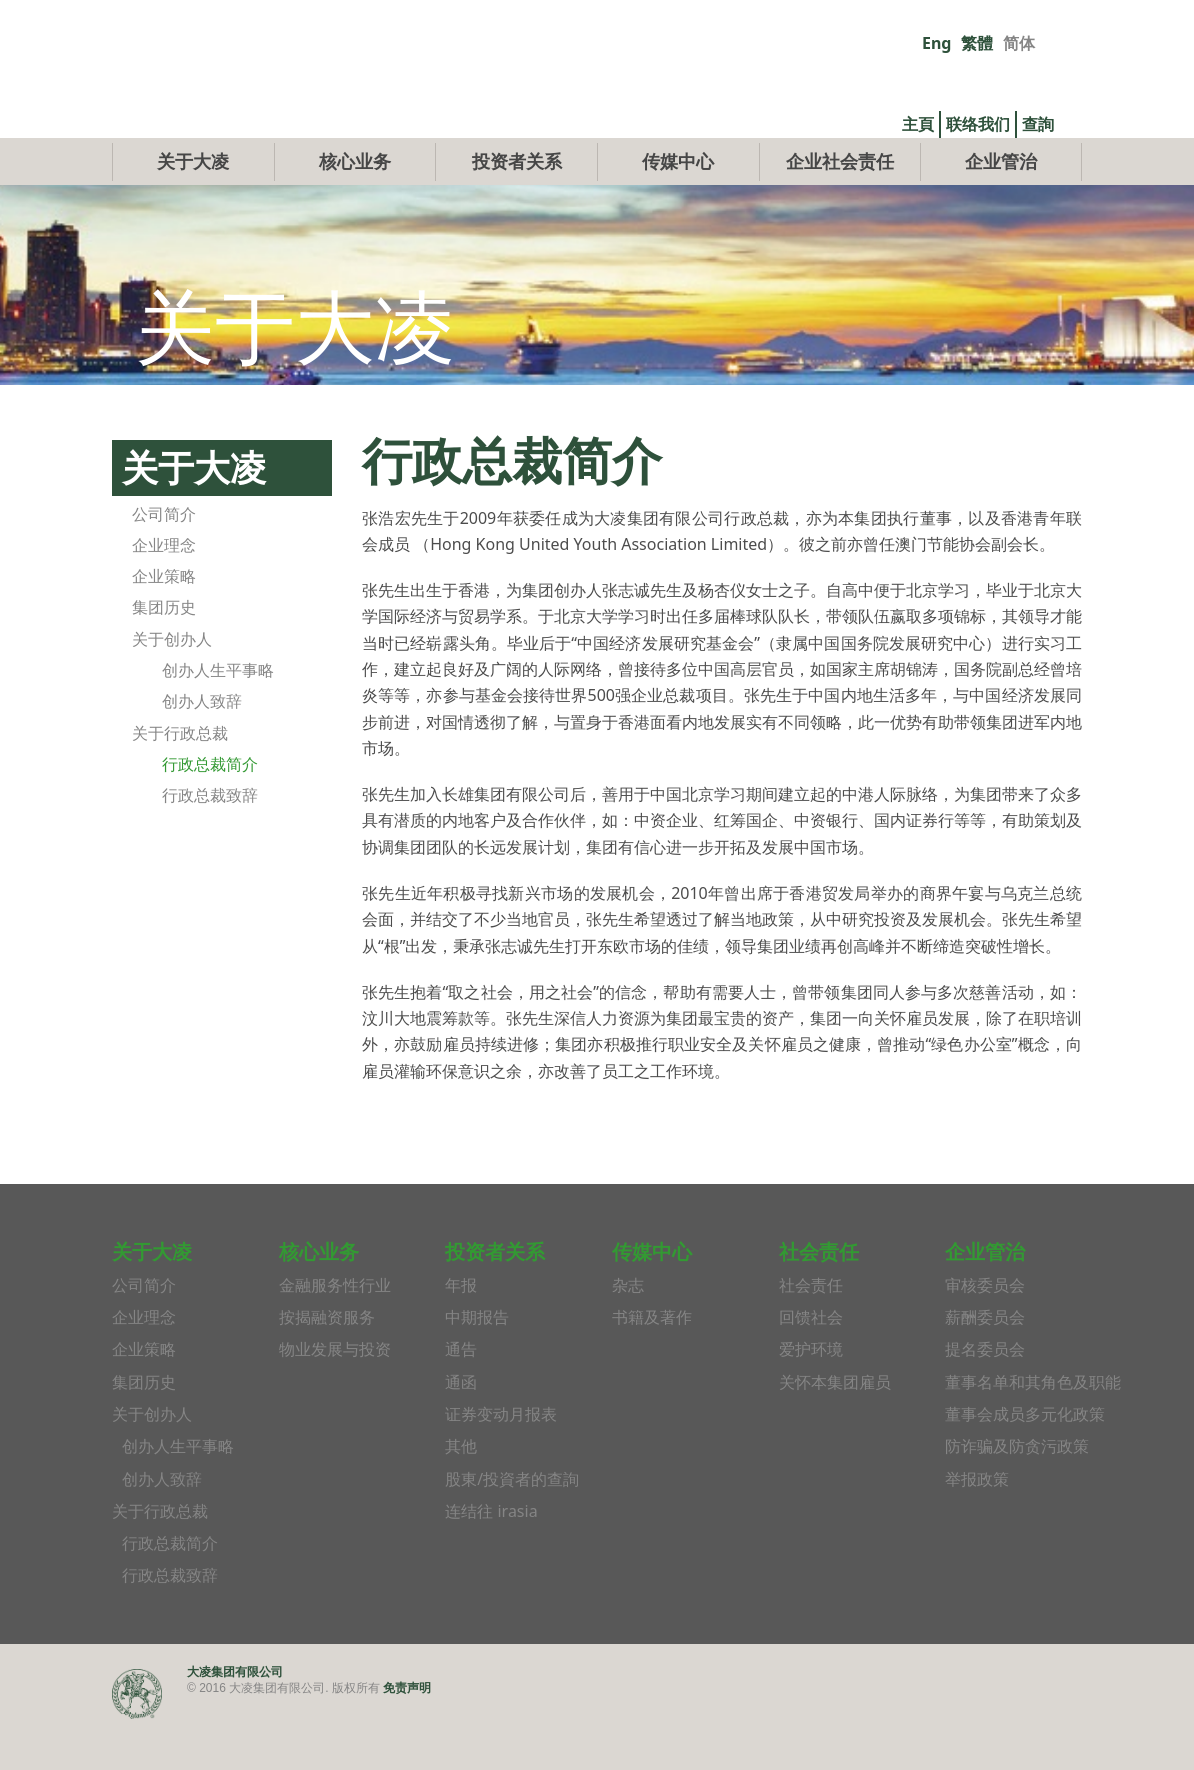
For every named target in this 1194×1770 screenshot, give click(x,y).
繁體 (977, 43)
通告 (461, 1396)
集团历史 (164, 654)
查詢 (1038, 124)
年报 (461, 1331)
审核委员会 (985, 1331)
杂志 (628, 1331)
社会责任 (811, 1331)
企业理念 (164, 591)
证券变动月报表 (501, 1460)
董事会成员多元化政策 (1025, 1460)
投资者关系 (517, 207)
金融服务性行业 (335, 1331)
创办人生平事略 (218, 716)
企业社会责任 (840, 207)
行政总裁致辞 (210, 842)
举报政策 (977, 1525)
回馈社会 (811, 1364)
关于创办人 (172, 685)
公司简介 (164, 560)
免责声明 (407, 1733)
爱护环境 (811, 1396)
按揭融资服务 (327, 1364)
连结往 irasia (491, 1557)
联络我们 (978, 124)
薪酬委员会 (985, 1364)
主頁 (918, 124)
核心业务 (355, 207)
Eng (936, 43)
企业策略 (164, 623)
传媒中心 (678, 207)
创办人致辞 (202, 748)
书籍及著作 (652, 1364)
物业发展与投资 (335, 1396)
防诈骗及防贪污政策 (1017, 1493)
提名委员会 (985, 1396)
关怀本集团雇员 (835, 1428)
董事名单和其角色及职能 (1033, 1428)
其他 (461, 1493)
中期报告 (477, 1364)
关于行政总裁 (180, 779)
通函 (461, 1428)
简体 (1019, 43)
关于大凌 (193, 207)
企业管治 (1001, 207)
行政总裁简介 (210, 810)
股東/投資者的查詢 (512, 1525)
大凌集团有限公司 (235, 1717)
